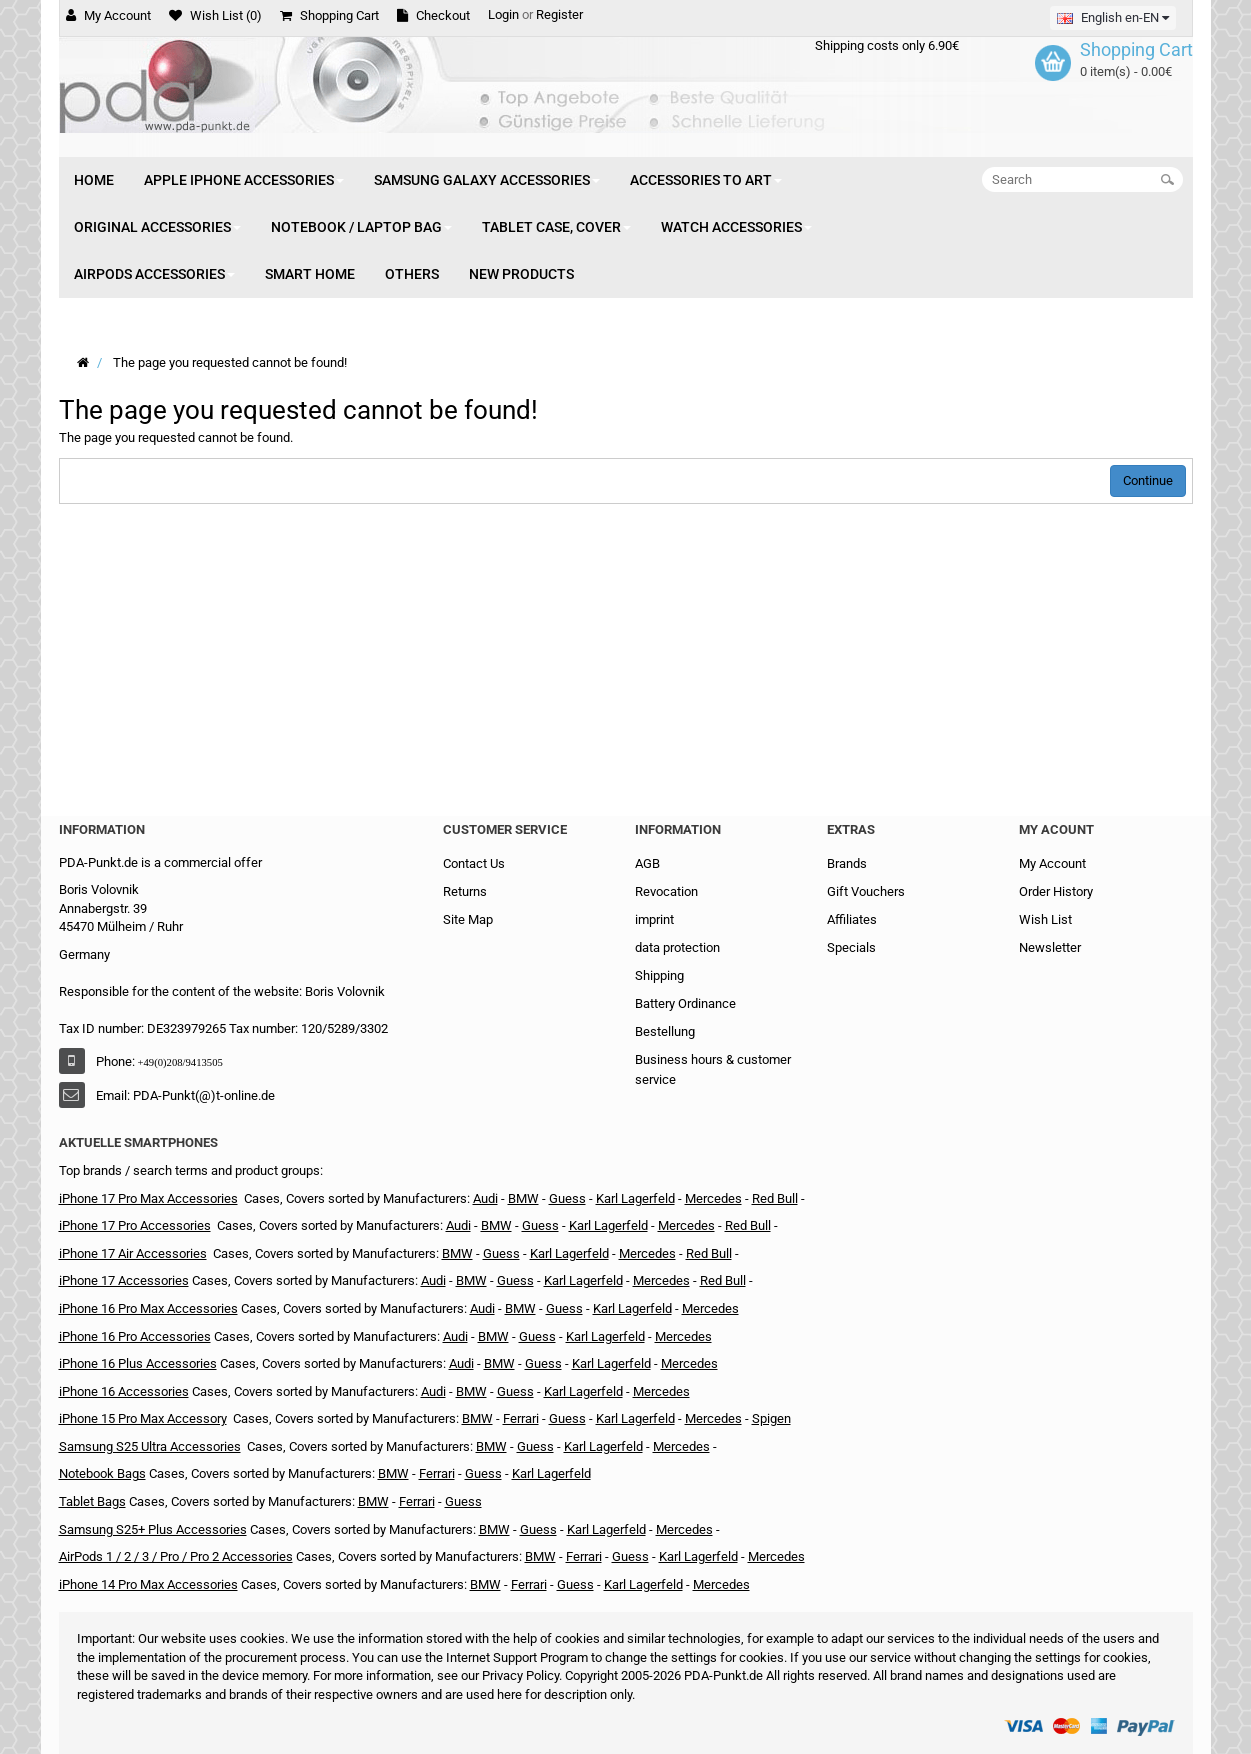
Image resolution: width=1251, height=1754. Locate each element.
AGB (647, 863)
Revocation (666, 891)
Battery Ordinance (685, 1003)
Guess (501, 1253)
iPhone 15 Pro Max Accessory (143, 1418)
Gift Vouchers (866, 891)
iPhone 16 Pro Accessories (135, 1336)
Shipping (659, 975)
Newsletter (1050, 947)
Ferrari (521, 1418)
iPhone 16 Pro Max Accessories (148, 1308)
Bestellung (665, 1031)
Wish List (1045, 919)
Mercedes (713, 1198)
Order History (1056, 891)
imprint (654, 919)
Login (503, 14)
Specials (851, 947)
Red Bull (775, 1198)
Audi (485, 1198)
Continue (1148, 480)
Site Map (468, 919)
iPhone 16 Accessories (124, 1391)
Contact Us (474, 863)
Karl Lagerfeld (569, 1253)
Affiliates (852, 919)
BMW (523, 1198)
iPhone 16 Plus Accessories (138, 1363)
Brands (847, 863)
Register (559, 14)
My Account (1052, 863)
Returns (465, 891)
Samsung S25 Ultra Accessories (150, 1446)
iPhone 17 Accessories (124, 1280)
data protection (677, 947)
